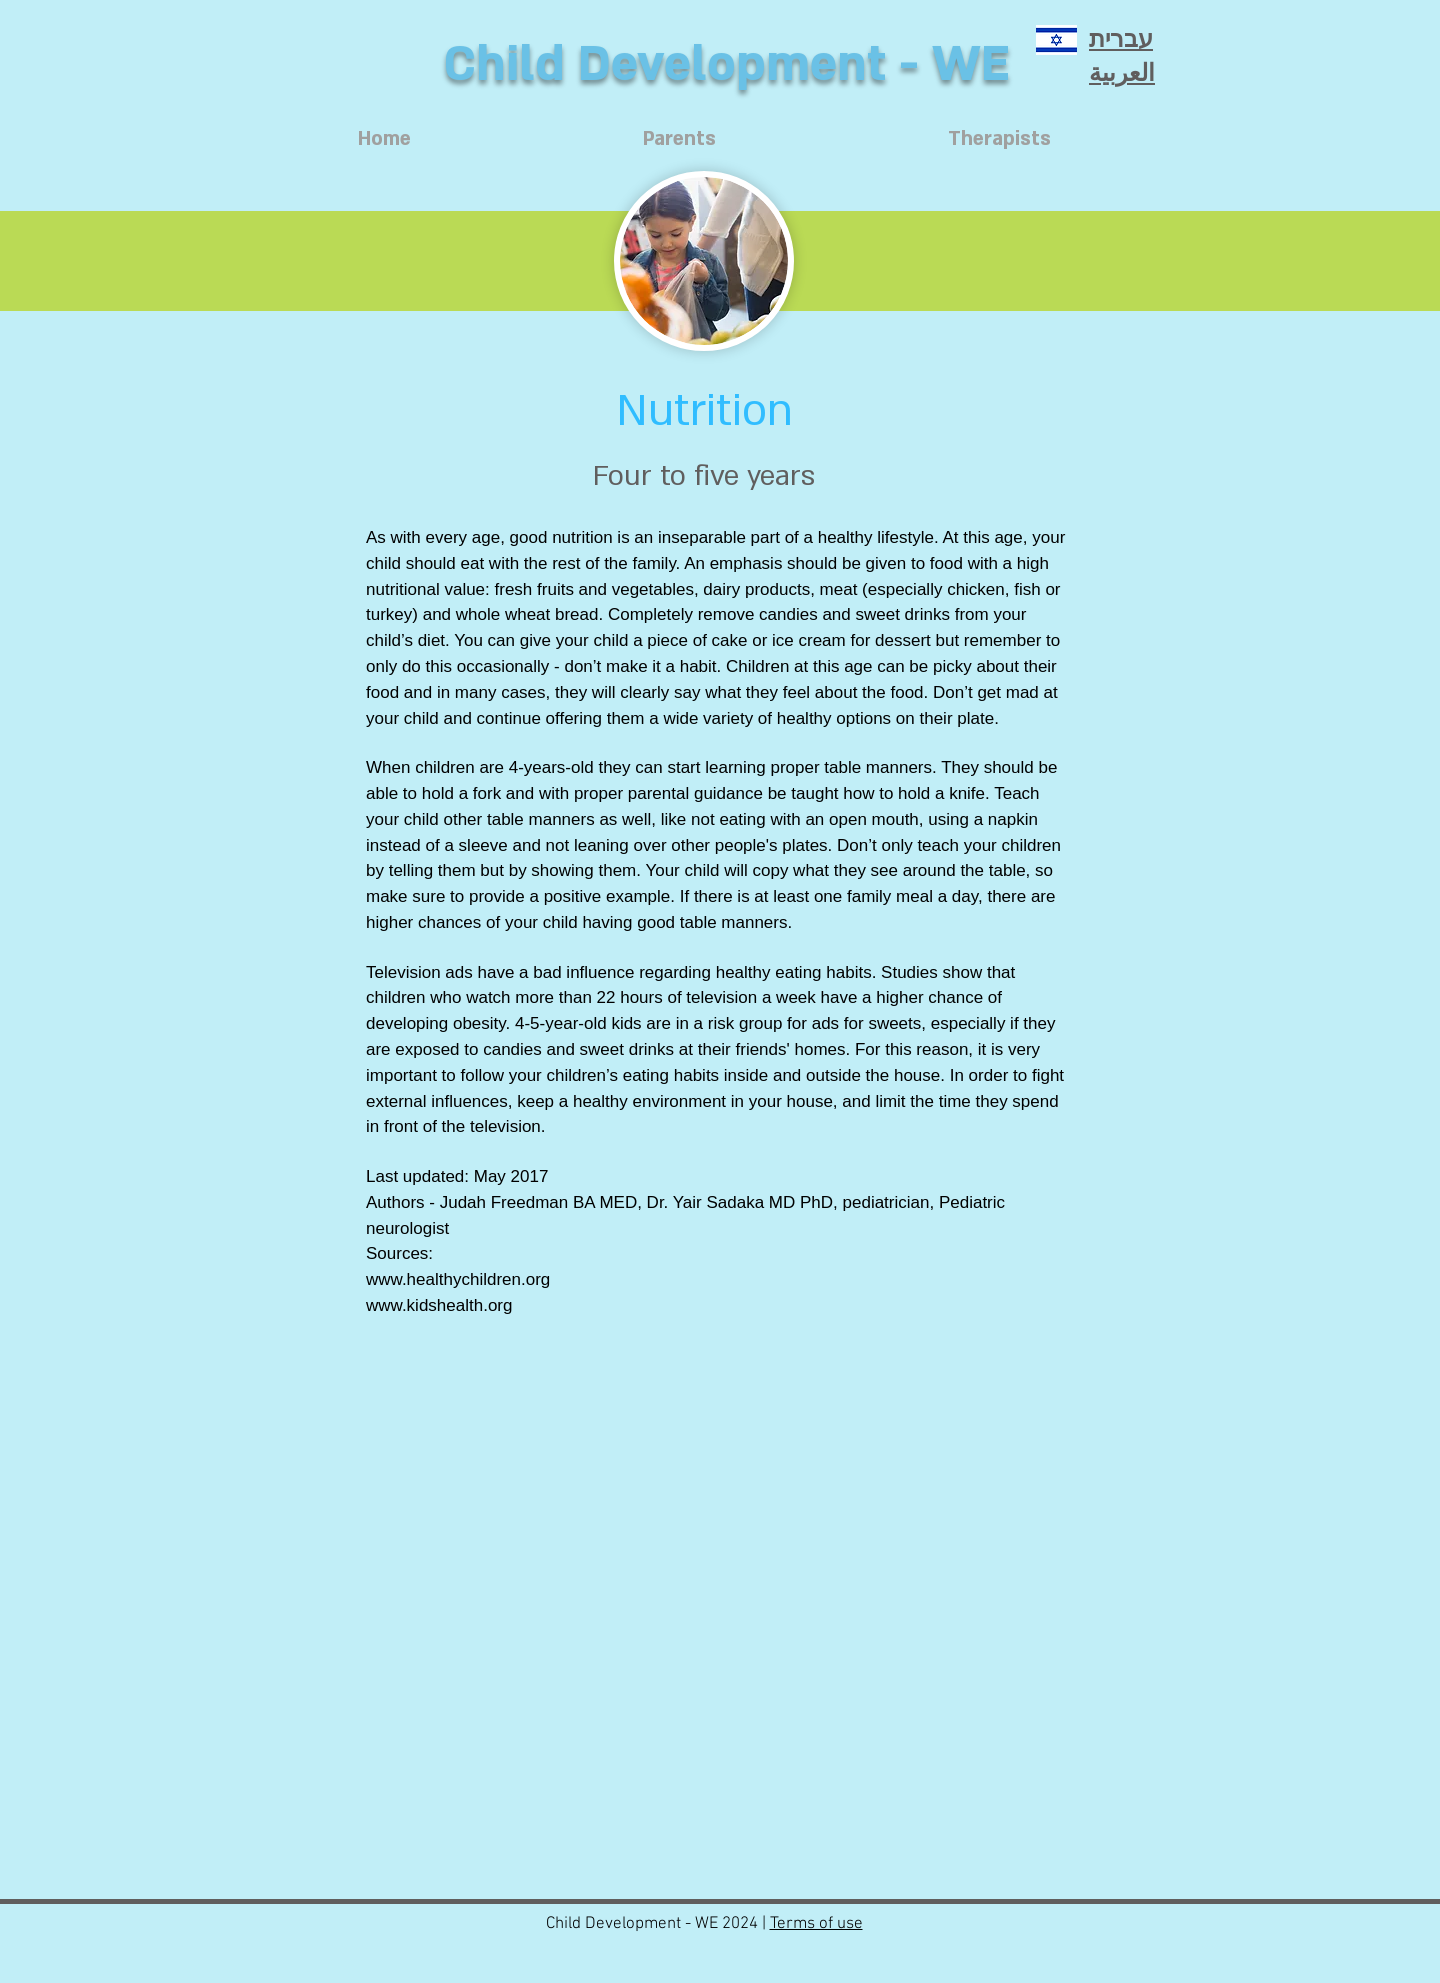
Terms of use (816, 1924)
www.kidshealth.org (439, 1305)
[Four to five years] (704, 476)
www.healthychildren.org (458, 1279)
